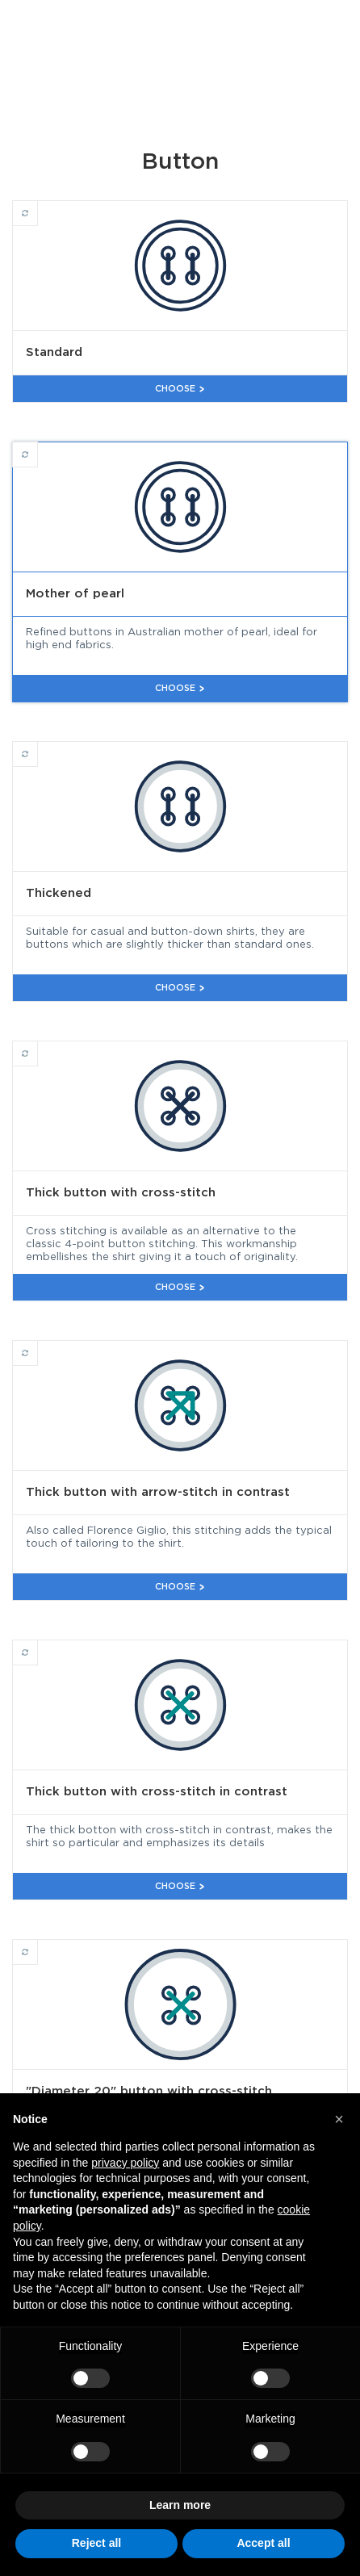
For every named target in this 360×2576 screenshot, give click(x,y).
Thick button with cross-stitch (37, 1046)
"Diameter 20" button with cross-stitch (37, 1944)
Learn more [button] (180, 2505)
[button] (339, 2119)
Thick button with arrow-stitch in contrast (37, 1345)
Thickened (37, 746)
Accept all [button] (263, 2542)
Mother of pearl (37, 447)
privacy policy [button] (125, 2162)
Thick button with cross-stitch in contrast (37, 1645)
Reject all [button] (96, 2542)
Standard (37, 206)
